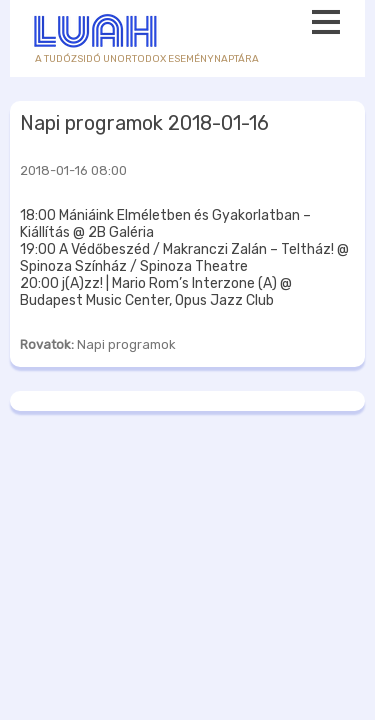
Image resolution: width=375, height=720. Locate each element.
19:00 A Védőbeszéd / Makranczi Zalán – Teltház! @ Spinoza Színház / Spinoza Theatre (184, 258)
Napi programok (126, 344)
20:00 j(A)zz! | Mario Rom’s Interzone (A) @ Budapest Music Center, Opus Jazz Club (156, 292)
